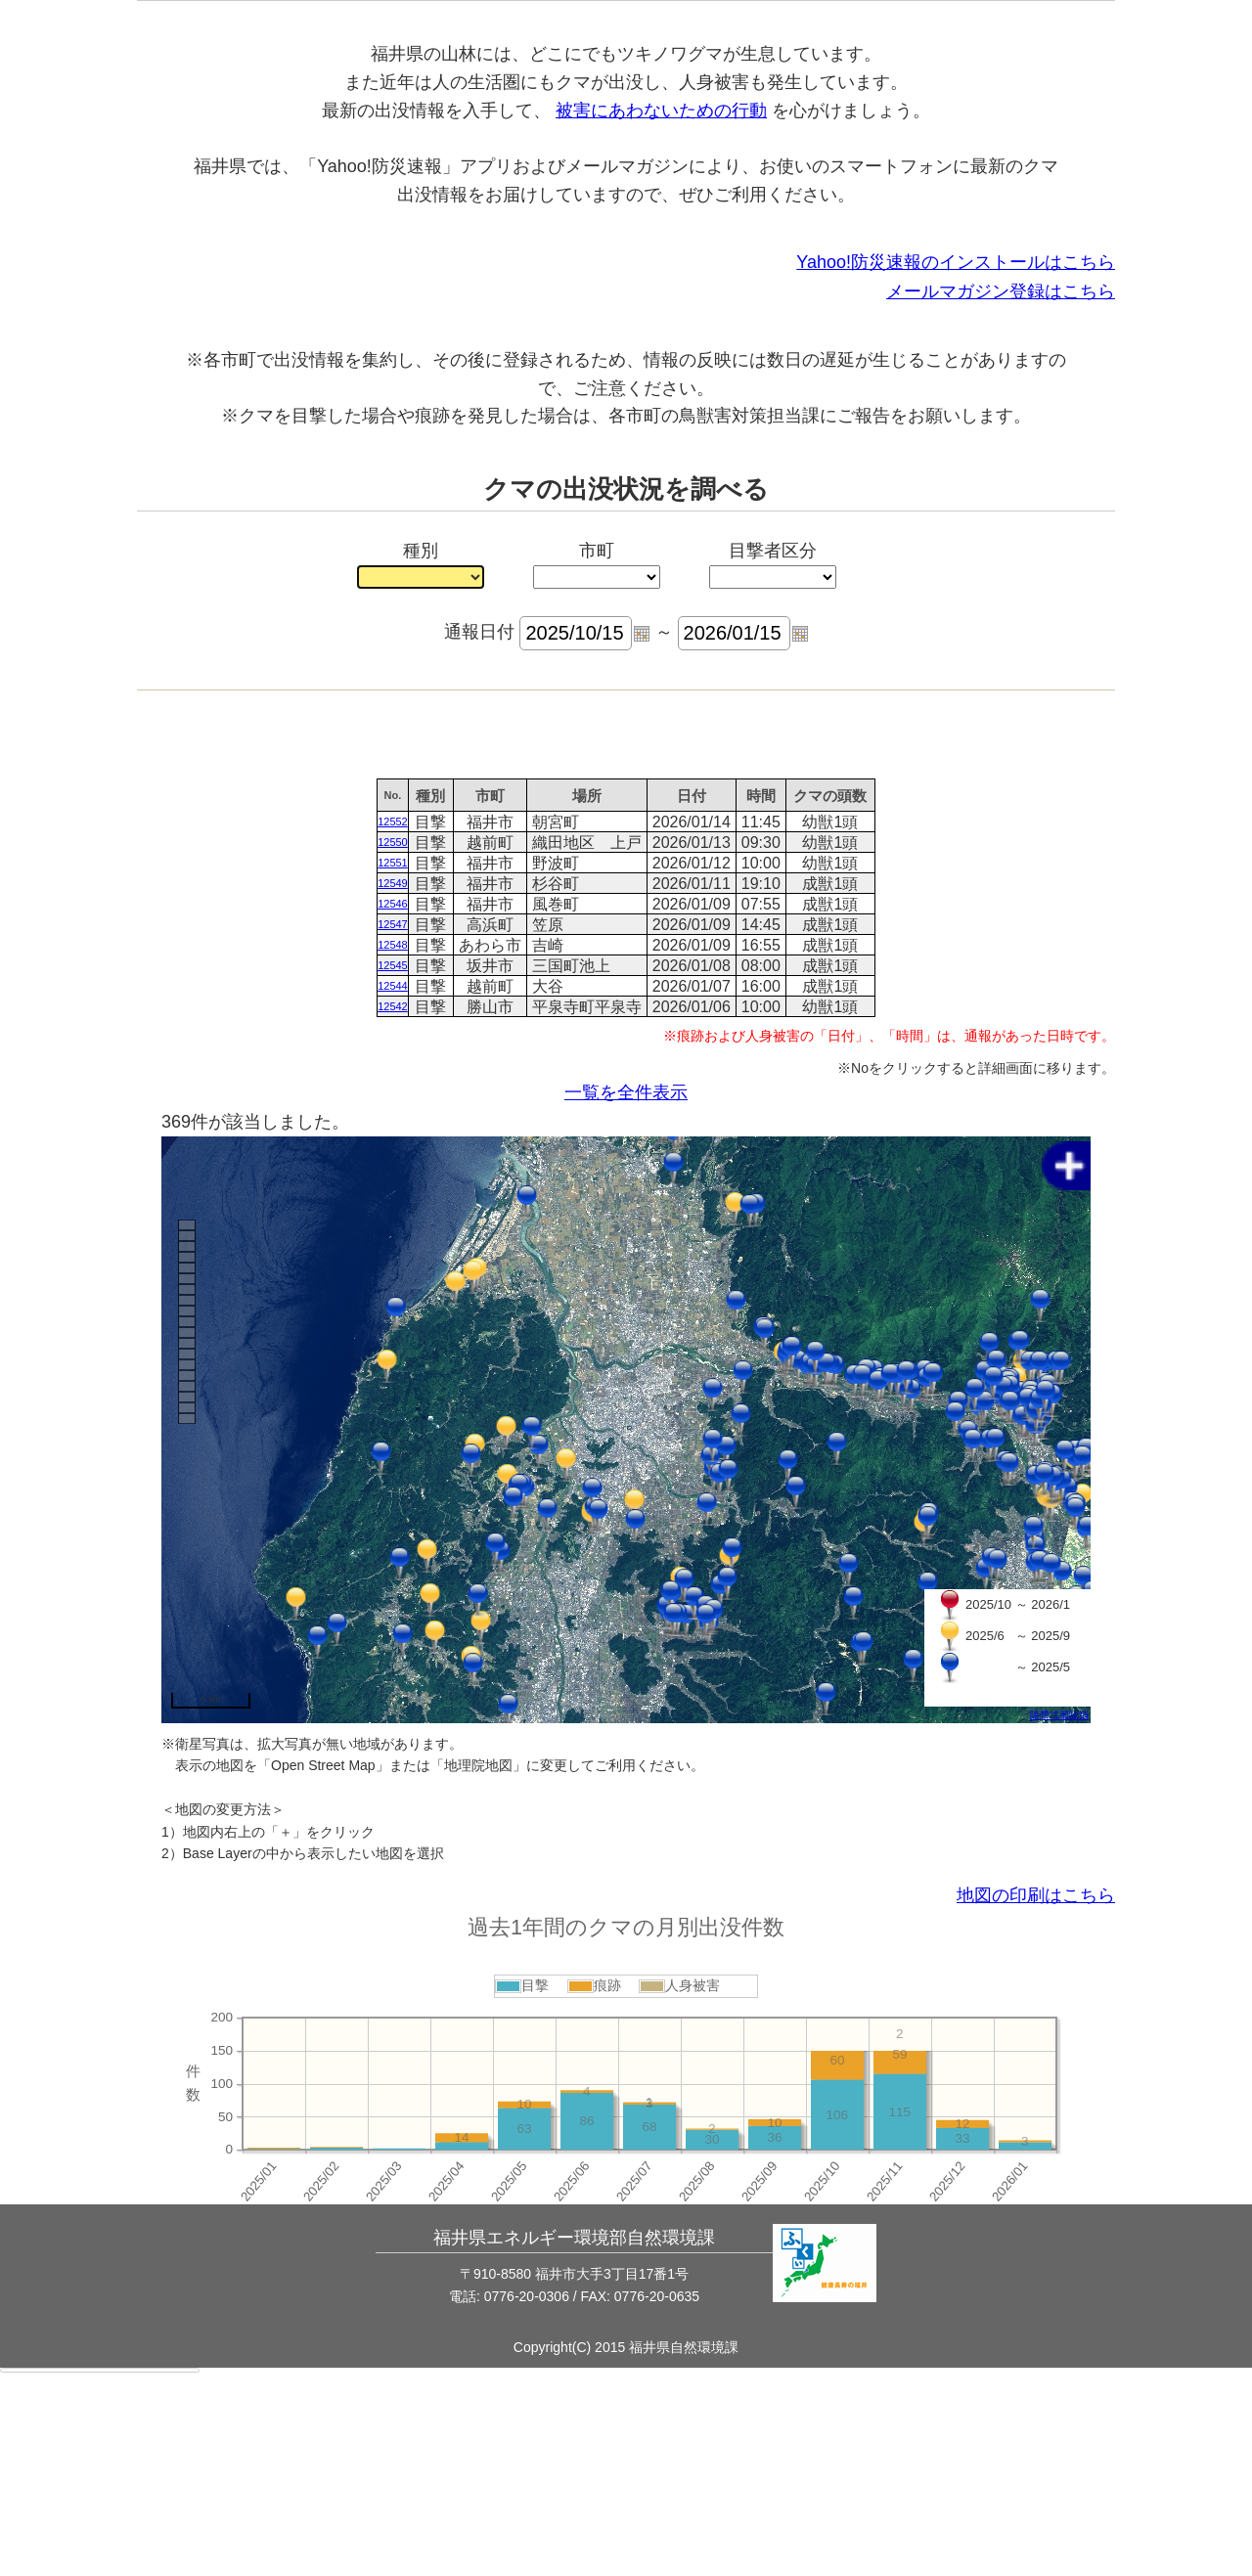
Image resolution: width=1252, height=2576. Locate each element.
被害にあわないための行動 (661, 296)
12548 (393, 1130)
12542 (393, 1192)
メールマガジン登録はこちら (1000, 477)
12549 (393, 1069)
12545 (393, 1151)
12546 (393, 1089)
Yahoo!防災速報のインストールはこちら (955, 448)
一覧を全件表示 (626, 1278)
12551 (393, 1048)
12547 (393, 1110)
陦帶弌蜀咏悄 (1059, 1900)
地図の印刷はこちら (1036, 2081)
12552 (393, 1007)
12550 (393, 1028)
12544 (393, 1171)
